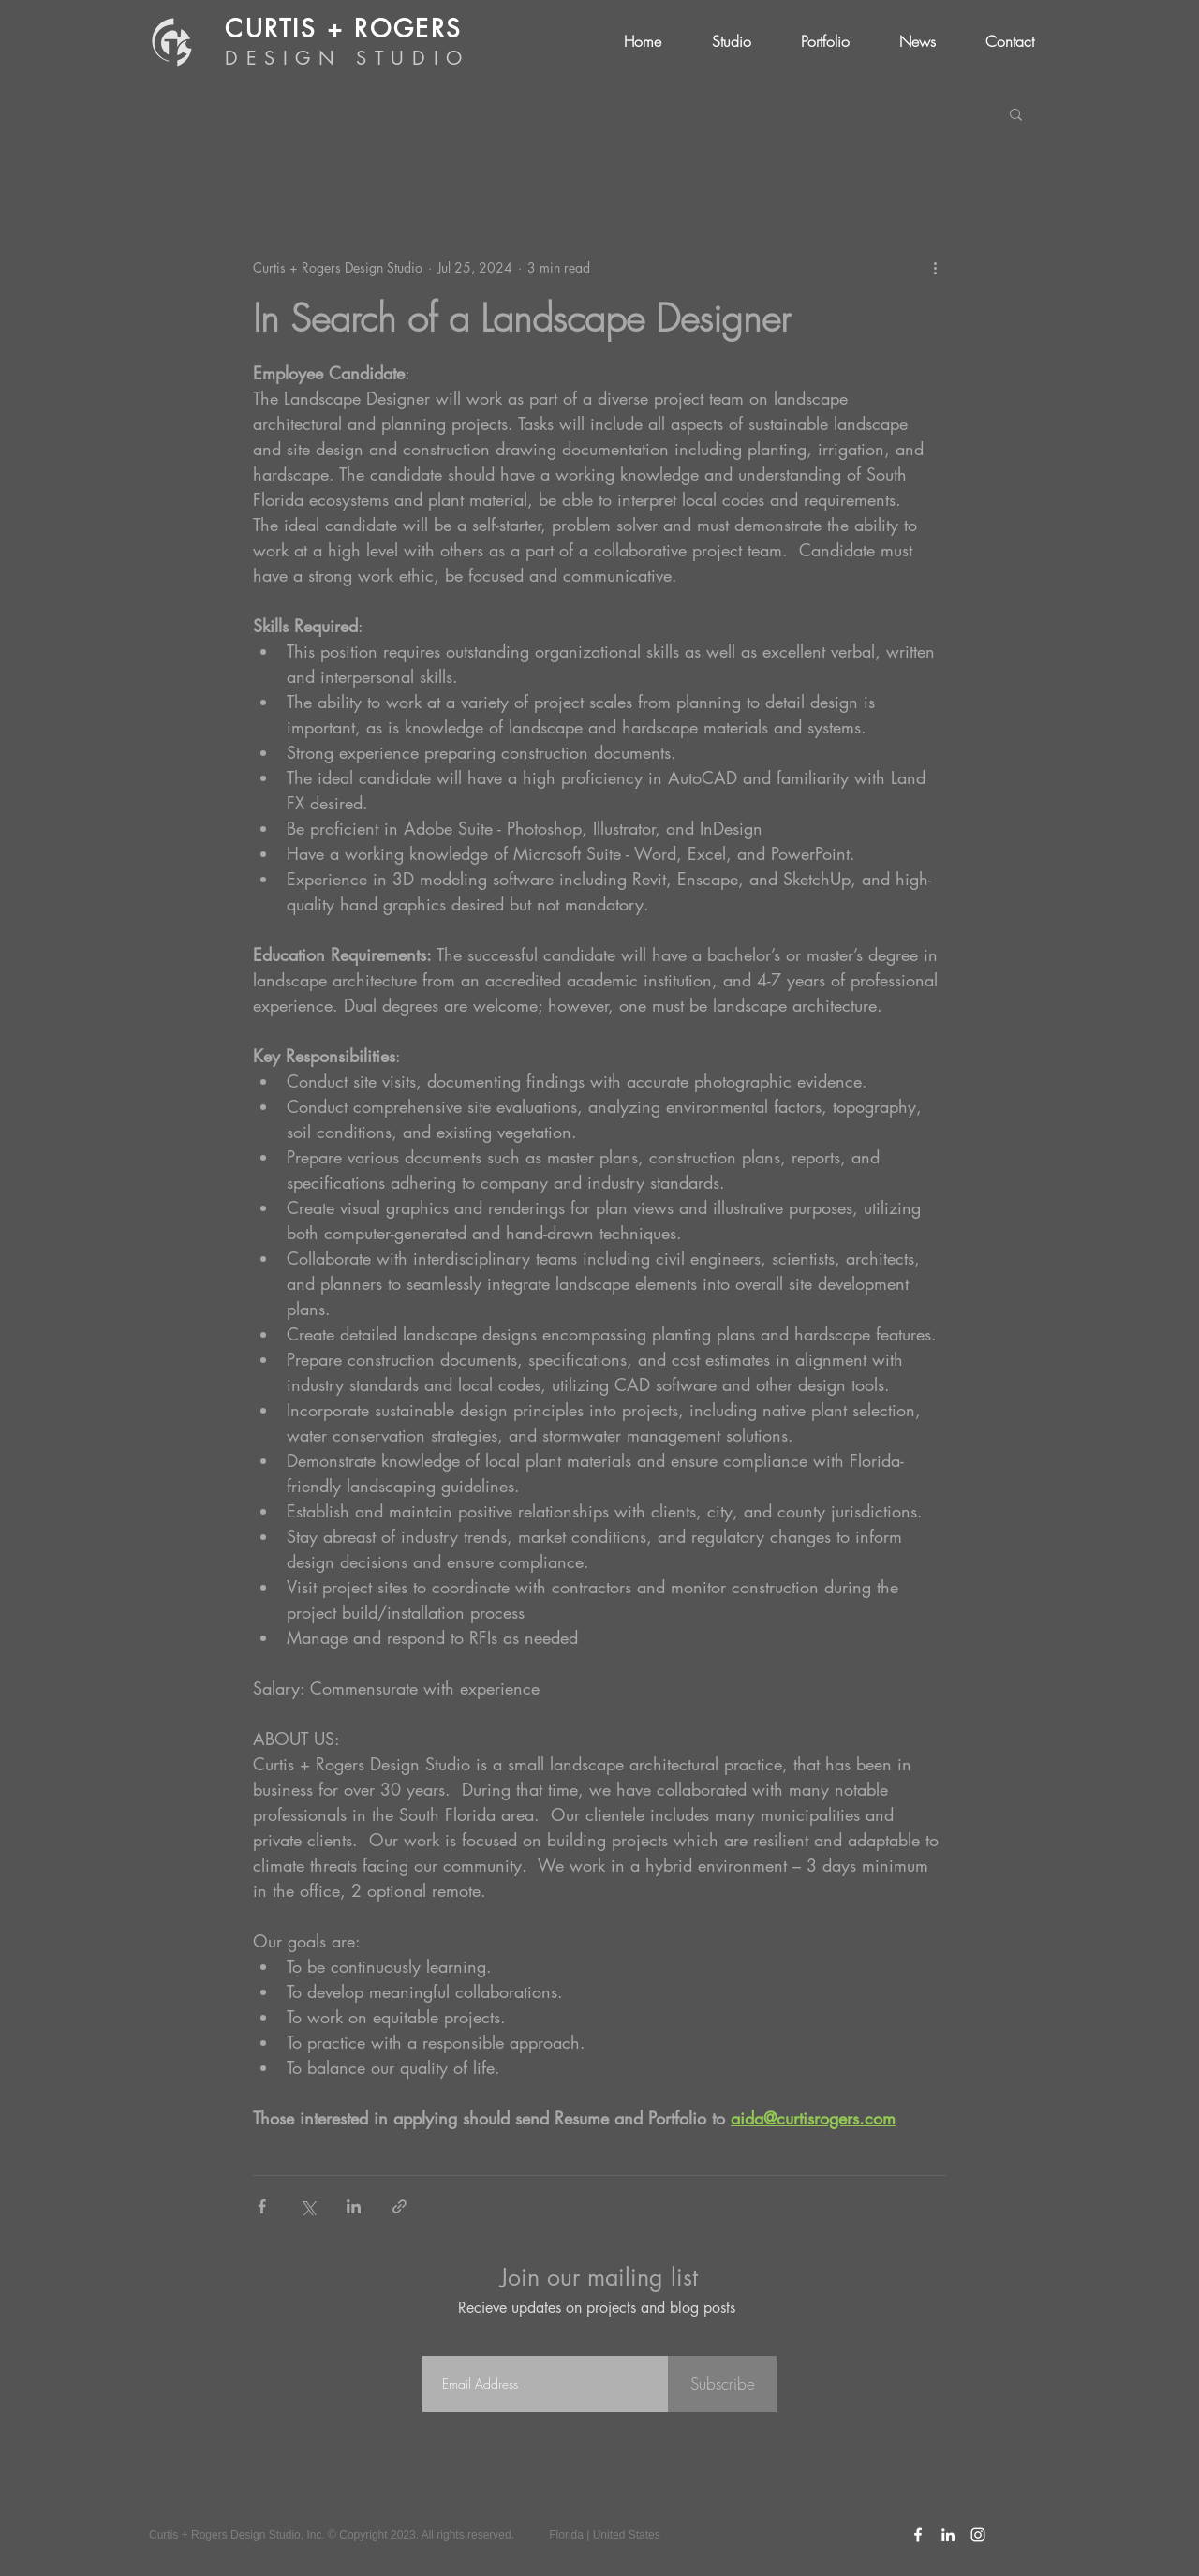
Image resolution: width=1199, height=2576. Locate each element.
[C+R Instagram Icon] (978, 2534)
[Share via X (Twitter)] (308, 2206)
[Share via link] (399, 2206)
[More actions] (935, 267)
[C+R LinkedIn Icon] (948, 2534)
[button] (1016, 113)
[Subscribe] (722, 2384)
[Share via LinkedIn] (354, 2206)
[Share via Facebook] (262, 2206)
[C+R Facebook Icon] (918, 2534)
